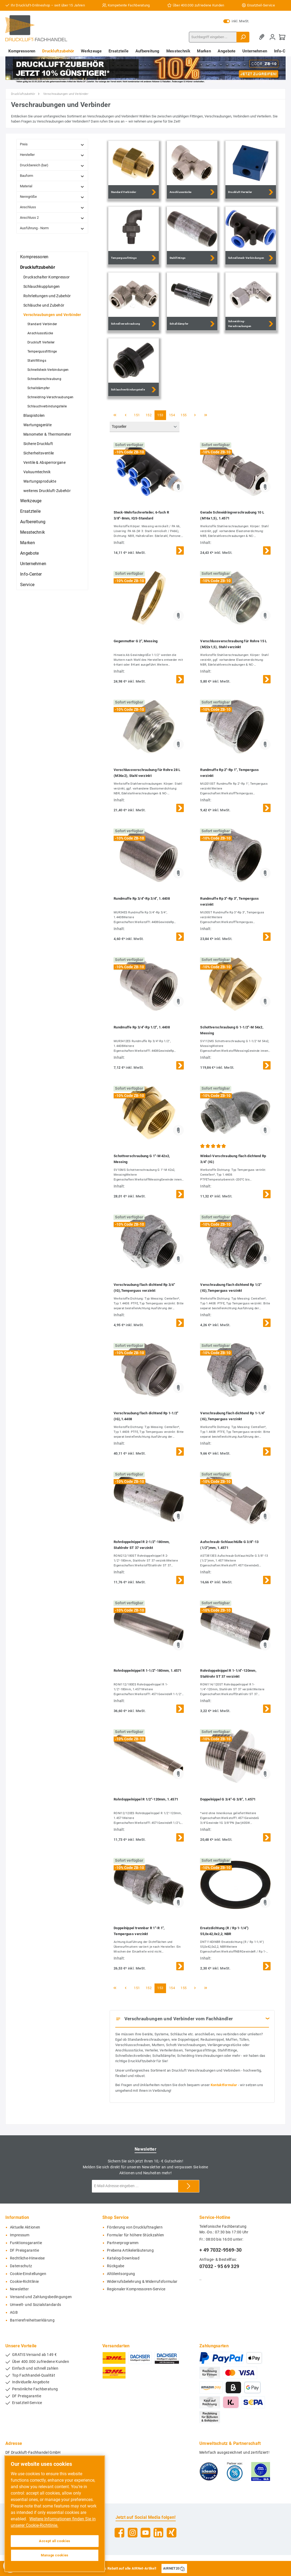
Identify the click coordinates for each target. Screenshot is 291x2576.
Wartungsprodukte (39, 481)
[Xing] (172, 2533)
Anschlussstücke (40, 333)
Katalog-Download (123, 2258)
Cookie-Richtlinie (24, 2281)
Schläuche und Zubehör (43, 305)
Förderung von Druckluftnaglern (135, 2227)
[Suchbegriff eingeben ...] (213, 37)
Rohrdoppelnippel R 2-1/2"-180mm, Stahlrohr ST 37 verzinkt (142, 1545)
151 (137, 415)
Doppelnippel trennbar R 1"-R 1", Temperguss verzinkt (139, 1931)
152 (149, 415)
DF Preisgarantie (24, 2250)
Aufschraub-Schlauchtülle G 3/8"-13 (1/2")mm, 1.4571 (229, 1545)
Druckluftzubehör (37, 267)
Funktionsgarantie (26, 2243)
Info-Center (31, 574)
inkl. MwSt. (236, 21)
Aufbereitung (33, 521)
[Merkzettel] (262, 36)
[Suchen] (242, 37)
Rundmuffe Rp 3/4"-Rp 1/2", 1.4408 (142, 1027)
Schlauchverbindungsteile (47, 406)
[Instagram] (133, 2533)
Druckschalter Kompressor (46, 277)
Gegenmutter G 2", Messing (136, 641)
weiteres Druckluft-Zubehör (47, 491)
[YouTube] (145, 2533)
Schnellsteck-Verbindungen (48, 370)
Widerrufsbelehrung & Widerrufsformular (142, 2281)
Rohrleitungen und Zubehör (47, 296)
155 (183, 415)
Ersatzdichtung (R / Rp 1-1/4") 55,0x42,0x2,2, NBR (224, 1931)
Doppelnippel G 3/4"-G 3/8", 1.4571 (228, 1799)
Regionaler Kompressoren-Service (136, 2289)
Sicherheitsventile (38, 453)
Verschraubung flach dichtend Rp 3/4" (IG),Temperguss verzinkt (144, 1288)
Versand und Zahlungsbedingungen (41, 2297)
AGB (14, 2312)
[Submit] (188, 2186)
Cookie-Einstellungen (28, 2274)
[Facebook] (119, 2533)
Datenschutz (21, 2266)
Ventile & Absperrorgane (44, 462)
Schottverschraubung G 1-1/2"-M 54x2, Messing (231, 1030)
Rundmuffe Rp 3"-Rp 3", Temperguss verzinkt (229, 901)
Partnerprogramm (123, 2243)
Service (27, 584)
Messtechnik (32, 532)
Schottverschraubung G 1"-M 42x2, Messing (142, 1159)
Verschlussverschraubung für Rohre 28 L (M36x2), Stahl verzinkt (147, 773)
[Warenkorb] (282, 36)
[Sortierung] (144, 427)
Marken (27, 542)
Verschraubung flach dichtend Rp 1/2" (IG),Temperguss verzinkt (230, 1288)
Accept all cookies (54, 2541)
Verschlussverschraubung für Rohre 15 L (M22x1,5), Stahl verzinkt (233, 644)
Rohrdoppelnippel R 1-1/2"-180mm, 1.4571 (148, 1671)
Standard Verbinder (42, 324)
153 (160, 415)
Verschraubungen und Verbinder (52, 315)
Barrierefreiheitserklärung (32, 2320)
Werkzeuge (31, 500)
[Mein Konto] (272, 36)
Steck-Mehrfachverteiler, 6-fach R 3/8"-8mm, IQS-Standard (141, 515)
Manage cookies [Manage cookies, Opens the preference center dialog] (55, 2555)
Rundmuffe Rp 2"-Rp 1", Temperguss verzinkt (229, 773)
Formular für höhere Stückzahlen (135, 2235)
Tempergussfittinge (42, 351)
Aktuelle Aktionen (25, 2227)
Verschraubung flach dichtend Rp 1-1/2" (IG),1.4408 (146, 1416)
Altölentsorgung (121, 2274)
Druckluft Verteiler (41, 342)
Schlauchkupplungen (41, 286)
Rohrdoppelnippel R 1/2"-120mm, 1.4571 (146, 1799)
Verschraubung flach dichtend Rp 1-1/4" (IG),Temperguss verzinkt (232, 1416)
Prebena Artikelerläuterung (130, 2250)
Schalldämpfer (38, 388)
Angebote (29, 553)
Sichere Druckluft (38, 444)
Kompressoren (34, 256)
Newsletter (19, 2289)
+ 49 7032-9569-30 (220, 2250)
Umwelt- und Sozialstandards (35, 2304)
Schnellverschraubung (44, 379)
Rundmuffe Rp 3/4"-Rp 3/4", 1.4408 (142, 898)
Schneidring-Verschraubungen (50, 397)
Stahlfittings (36, 361)
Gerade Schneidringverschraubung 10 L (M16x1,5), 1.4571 (232, 515)
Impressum (20, 2235)
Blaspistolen (34, 415)
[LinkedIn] (158, 2533)
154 (172, 415)
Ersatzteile (30, 511)
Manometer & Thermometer (47, 434)
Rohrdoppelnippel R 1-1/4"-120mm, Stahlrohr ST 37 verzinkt (228, 1673)
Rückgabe (115, 2266)
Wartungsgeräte (37, 425)
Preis (52, 144)
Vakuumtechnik (37, 472)
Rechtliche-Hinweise (27, 2258)
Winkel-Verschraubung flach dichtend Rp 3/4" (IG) (233, 1159)
